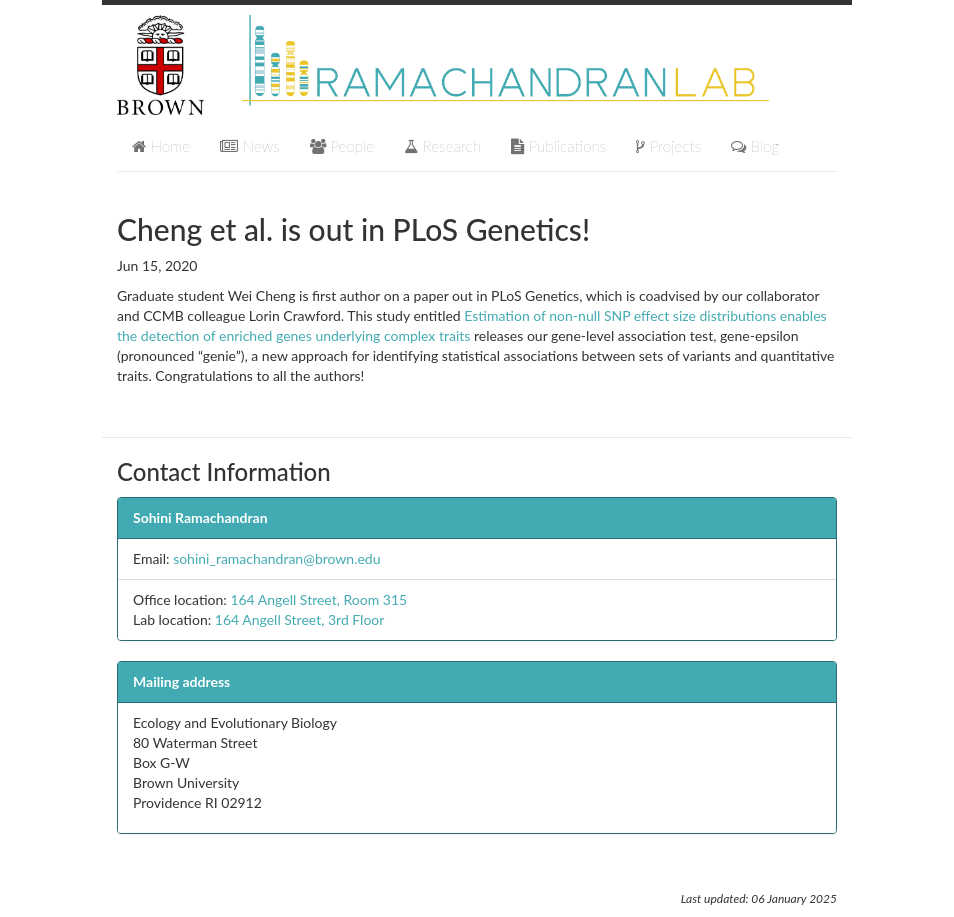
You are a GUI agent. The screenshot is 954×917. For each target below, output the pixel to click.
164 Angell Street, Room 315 (318, 599)
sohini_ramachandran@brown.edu (276, 558)
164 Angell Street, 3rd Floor (300, 619)
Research (442, 146)
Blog (755, 146)
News (250, 146)
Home (161, 146)
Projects (668, 146)
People (342, 146)
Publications (558, 146)
